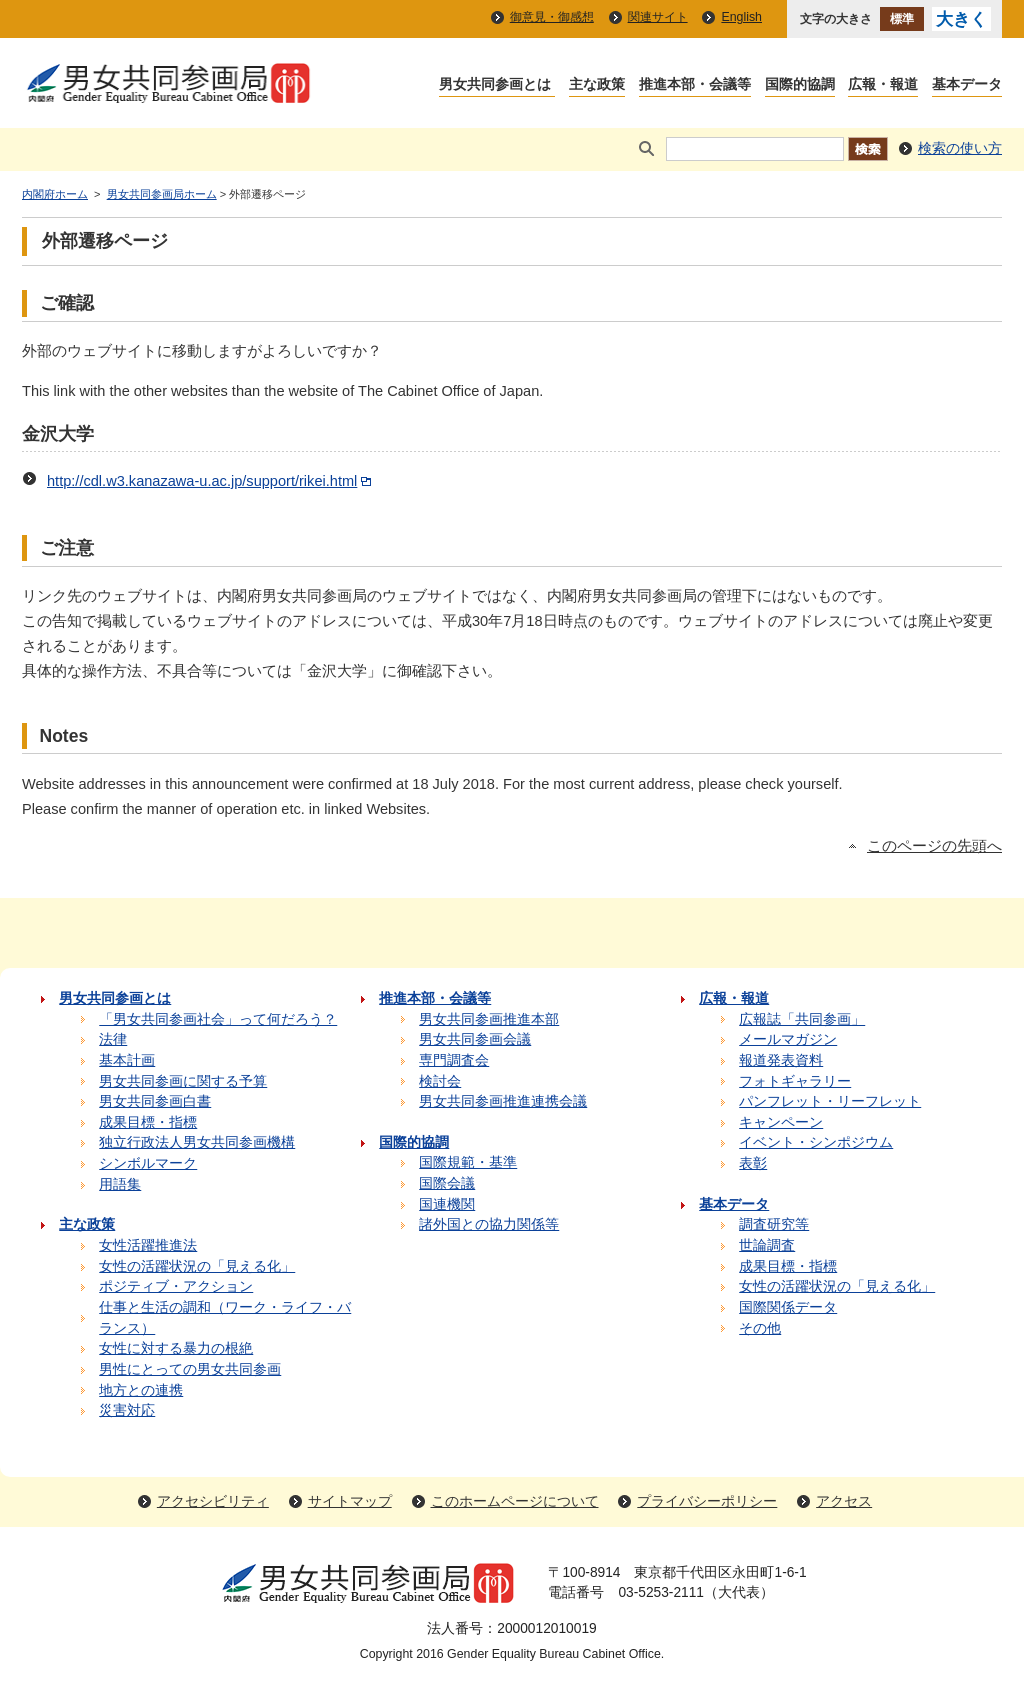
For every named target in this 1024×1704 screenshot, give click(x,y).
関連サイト (658, 17)
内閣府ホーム (55, 194)
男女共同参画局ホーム (162, 194)
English (741, 17)
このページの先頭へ (934, 846)
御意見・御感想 (552, 17)
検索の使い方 (960, 148)
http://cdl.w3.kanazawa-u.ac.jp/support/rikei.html (211, 481)
